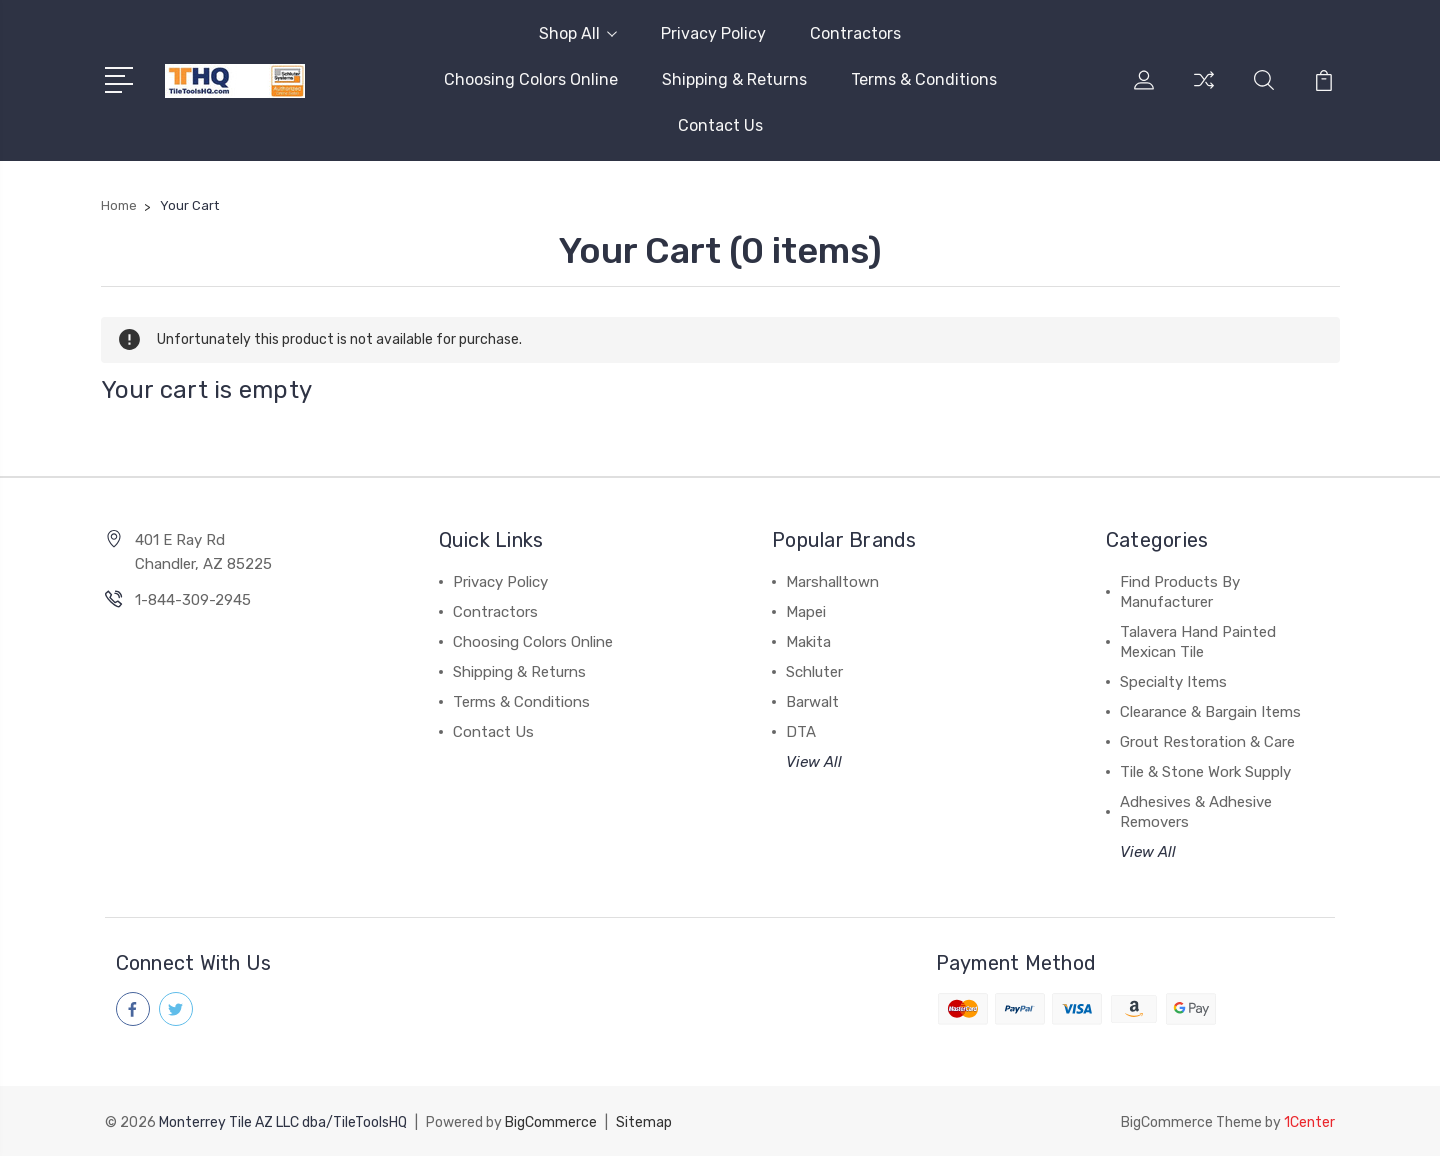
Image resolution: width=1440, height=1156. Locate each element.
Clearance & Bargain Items (1210, 712)
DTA (801, 732)
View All (814, 762)
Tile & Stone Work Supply (1205, 772)
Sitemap (644, 1121)
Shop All (578, 33)
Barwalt (812, 702)
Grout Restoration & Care (1207, 742)
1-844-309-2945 (193, 600)
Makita (808, 642)
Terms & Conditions (924, 79)
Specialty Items (1173, 682)
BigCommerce (551, 1121)
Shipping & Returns (734, 79)
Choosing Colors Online (531, 79)
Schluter (814, 672)
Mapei (806, 612)
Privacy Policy (713, 33)
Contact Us (720, 125)
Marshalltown (832, 582)
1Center (1309, 1121)
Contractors (855, 33)
